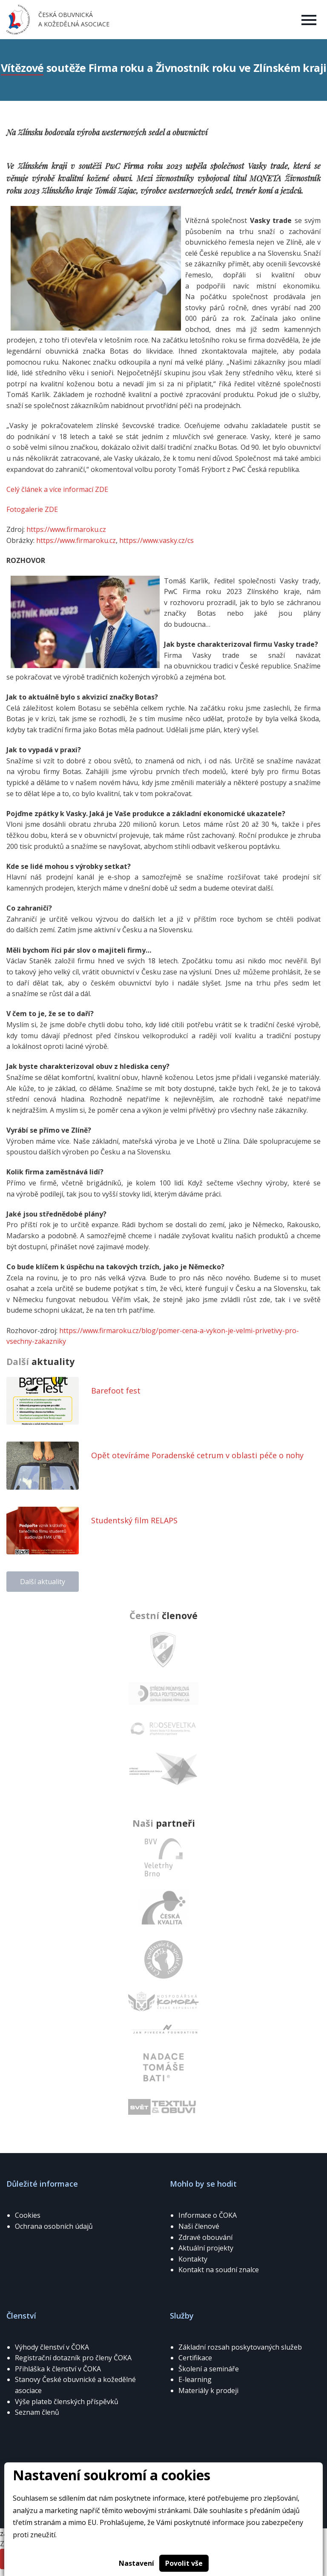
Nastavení (136, 2563)
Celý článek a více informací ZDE (57, 489)
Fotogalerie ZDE (32, 509)
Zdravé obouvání (205, 2237)
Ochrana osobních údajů (54, 2226)
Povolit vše (184, 2563)
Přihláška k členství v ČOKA (58, 2368)
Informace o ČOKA (207, 2215)
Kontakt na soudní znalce (218, 2269)
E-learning (195, 2379)
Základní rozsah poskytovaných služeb (240, 2347)
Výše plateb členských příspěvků (66, 2401)
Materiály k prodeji (208, 2390)
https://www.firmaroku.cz (65, 529)
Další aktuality (42, 1581)
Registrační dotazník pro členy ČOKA (73, 2357)
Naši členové (198, 2226)
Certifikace (195, 2357)
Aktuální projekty (205, 2248)
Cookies (27, 2215)
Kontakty (192, 2259)
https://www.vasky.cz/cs (156, 540)
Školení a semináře (208, 2368)
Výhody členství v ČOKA (52, 2347)
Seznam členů (37, 2412)
